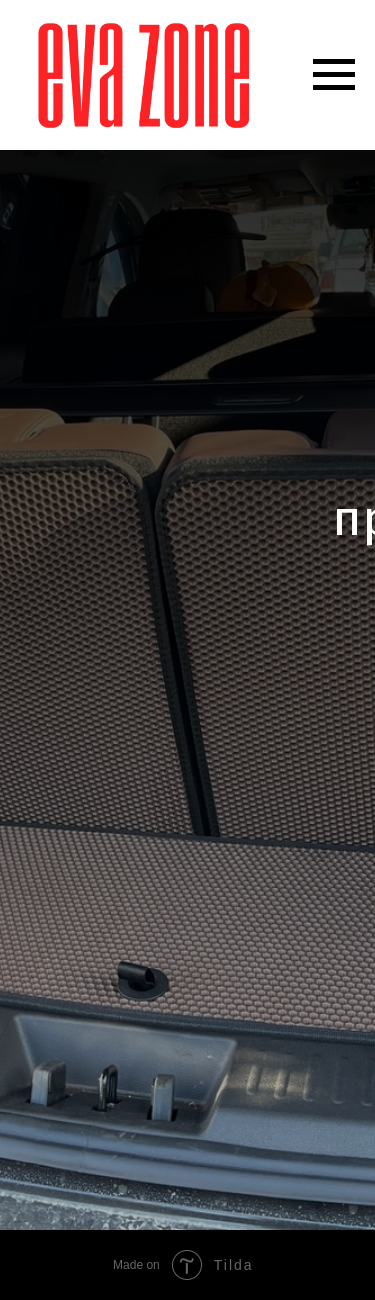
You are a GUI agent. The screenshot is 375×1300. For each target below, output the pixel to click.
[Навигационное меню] (334, 75)
